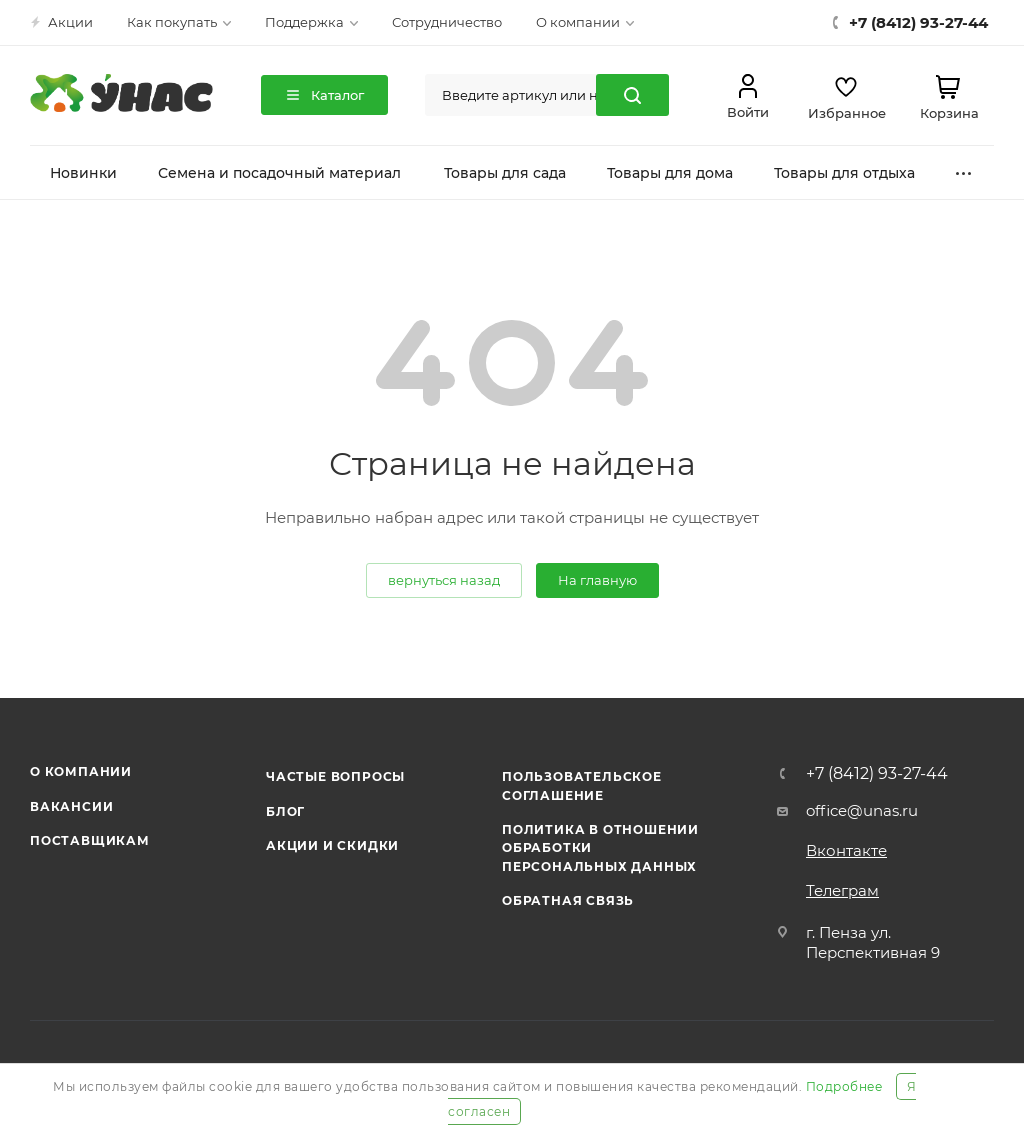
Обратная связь (568, 900)
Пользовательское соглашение (582, 785)
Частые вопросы (335, 776)
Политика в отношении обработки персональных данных (600, 848)
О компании (81, 771)
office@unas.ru (862, 810)
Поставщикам (90, 840)
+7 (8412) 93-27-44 (877, 774)
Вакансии (71, 806)
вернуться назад (444, 580)
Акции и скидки (332, 845)
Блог (285, 811)
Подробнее (844, 1086)
